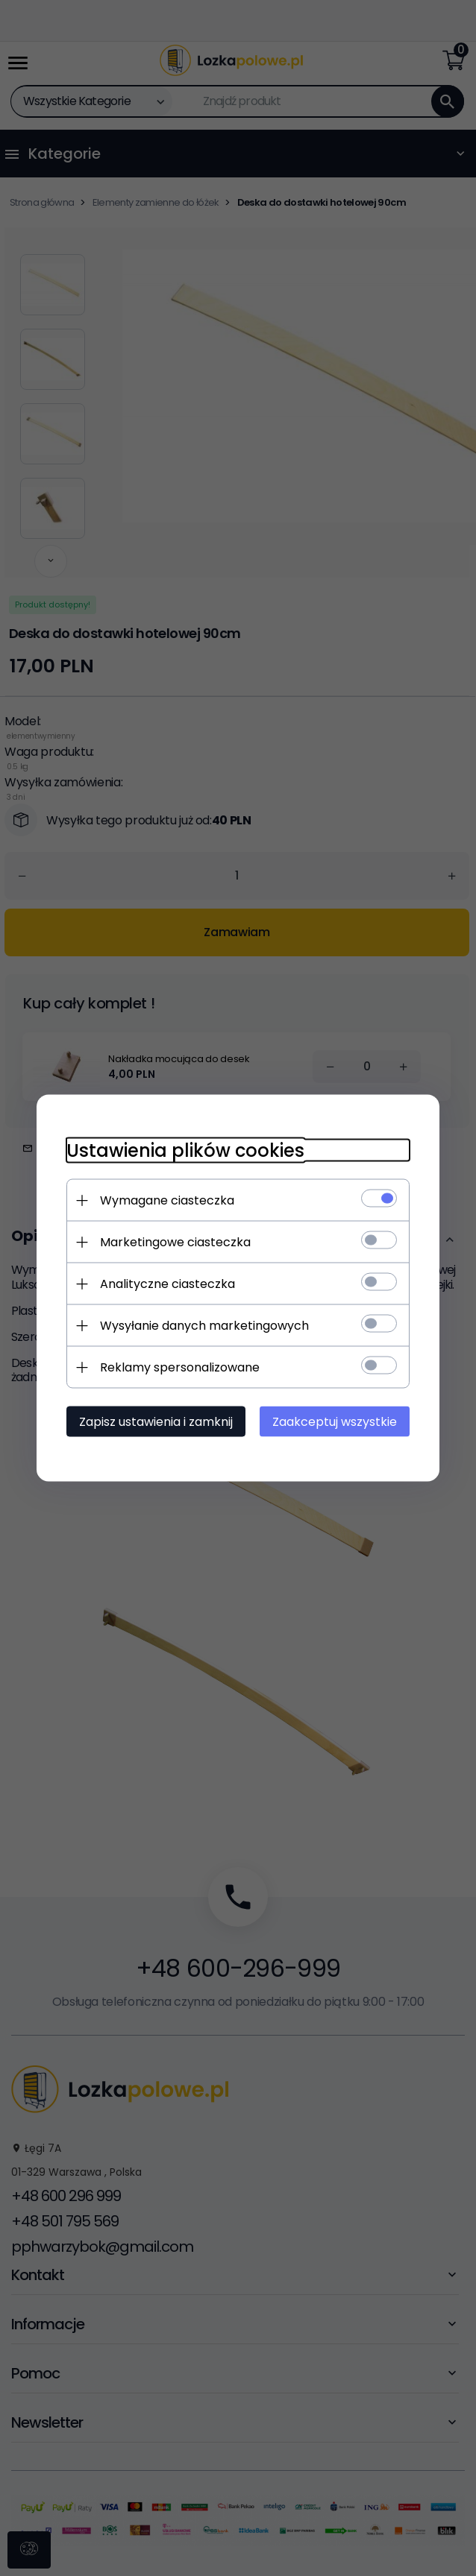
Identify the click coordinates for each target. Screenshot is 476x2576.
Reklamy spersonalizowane (180, 1367)
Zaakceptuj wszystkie (334, 1421)
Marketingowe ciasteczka (175, 1242)
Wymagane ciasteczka (167, 1200)
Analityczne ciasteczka (167, 1283)
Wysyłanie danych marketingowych (204, 1325)
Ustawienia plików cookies (185, 1150)
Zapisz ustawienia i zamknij (156, 1421)
